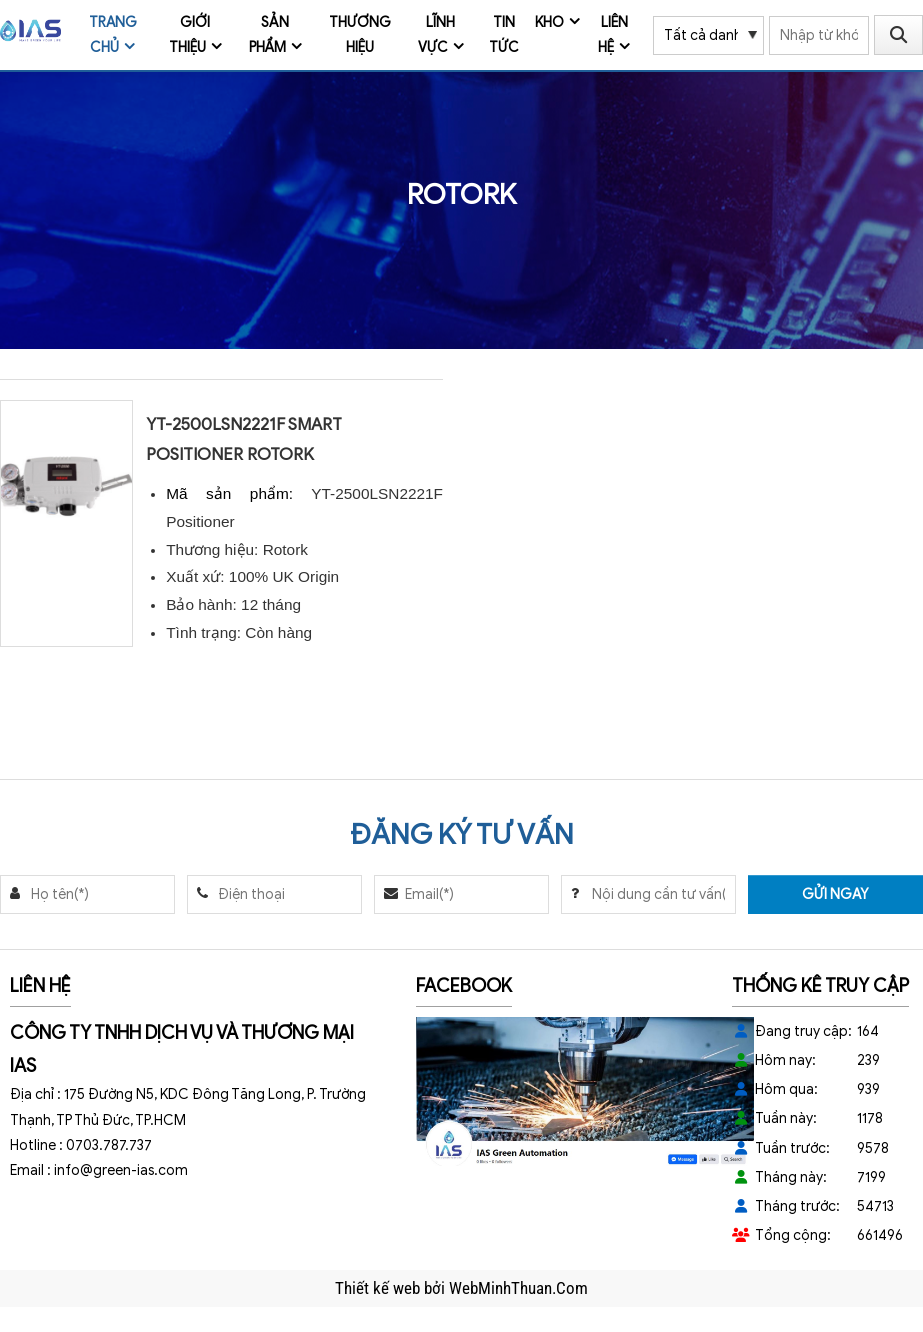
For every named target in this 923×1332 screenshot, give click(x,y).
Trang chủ (113, 35)
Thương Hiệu (360, 35)
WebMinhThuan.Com (518, 1288)
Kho (549, 22)
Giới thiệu (190, 35)
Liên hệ (613, 35)
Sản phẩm (269, 35)
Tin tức (504, 35)
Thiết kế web (379, 1288)
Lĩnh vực (437, 35)
